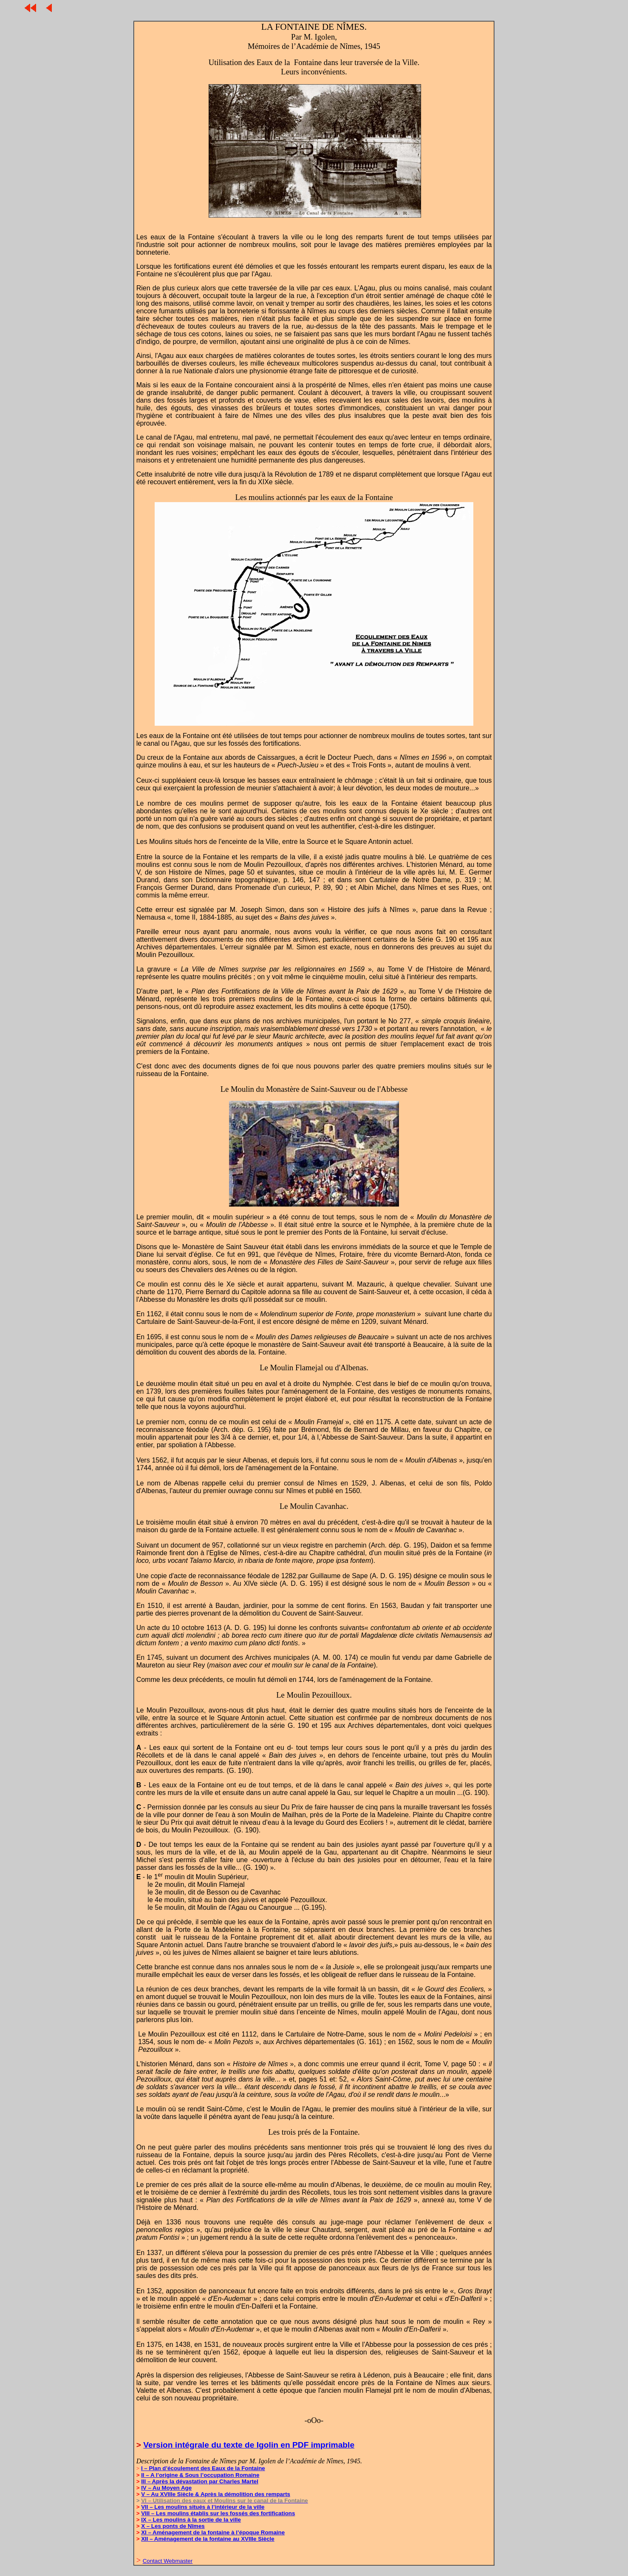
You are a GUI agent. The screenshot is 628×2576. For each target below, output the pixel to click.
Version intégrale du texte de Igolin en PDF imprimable (248, 2444)
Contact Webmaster (168, 2561)
